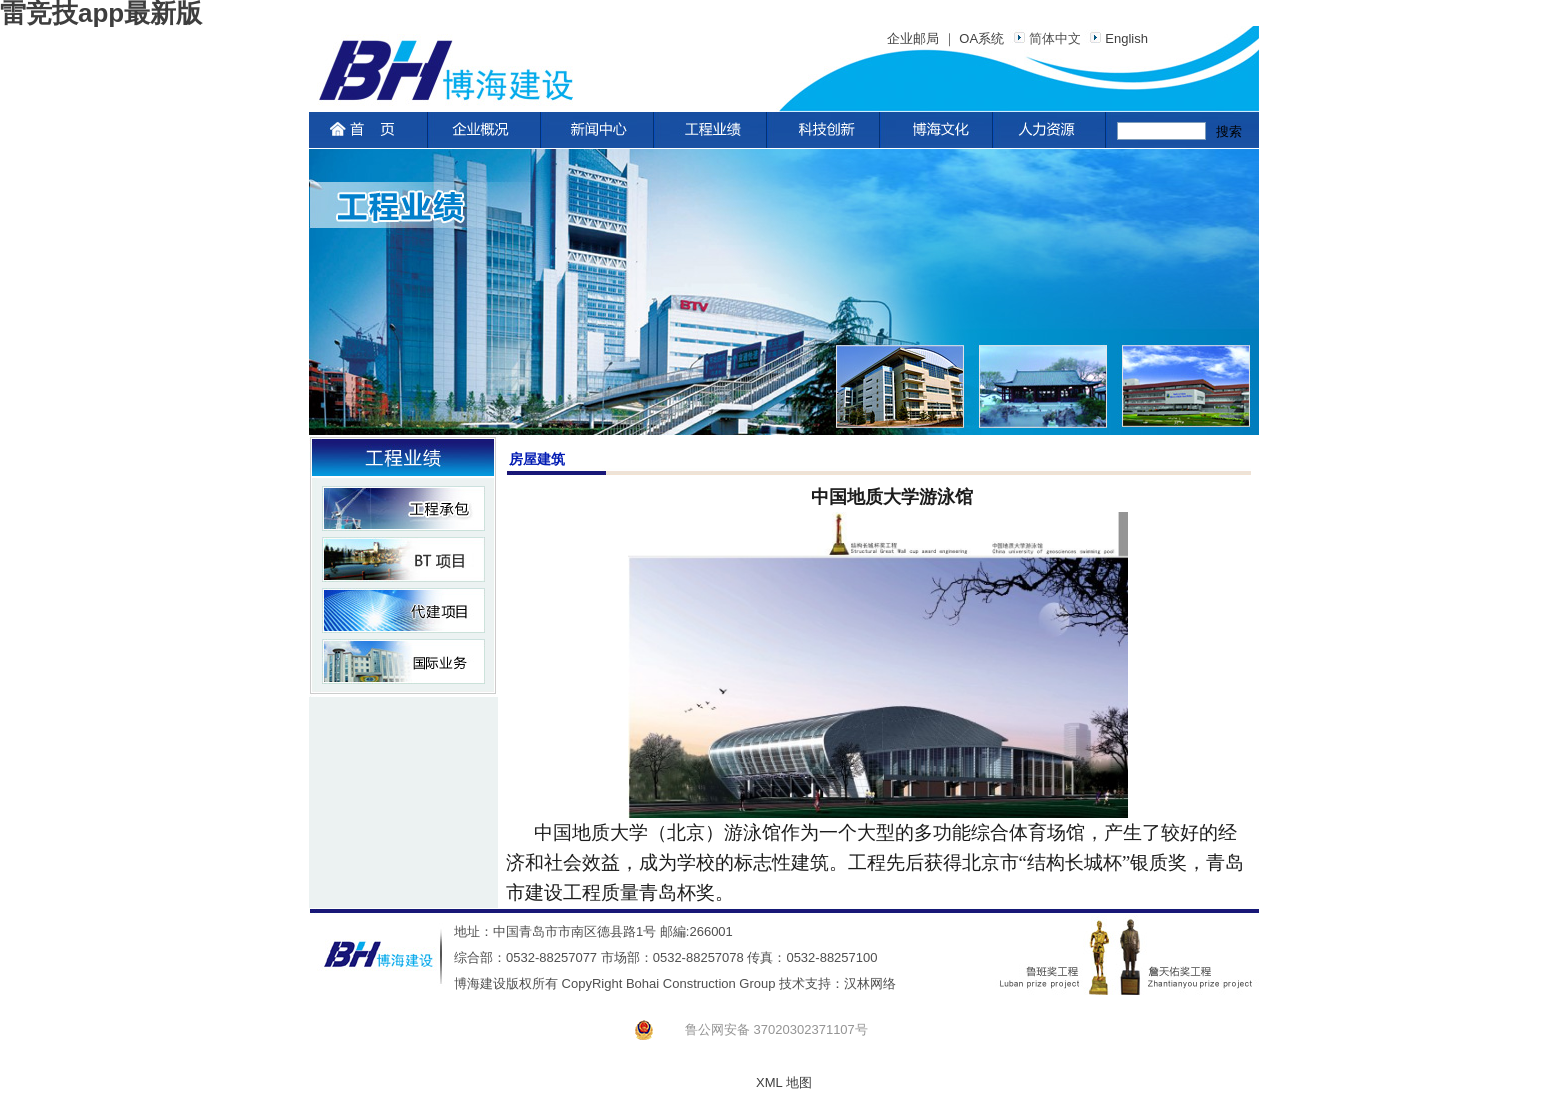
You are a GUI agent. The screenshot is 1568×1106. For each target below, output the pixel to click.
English (1116, 38)
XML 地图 (784, 1082)
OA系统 (981, 38)
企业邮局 (913, 38)
